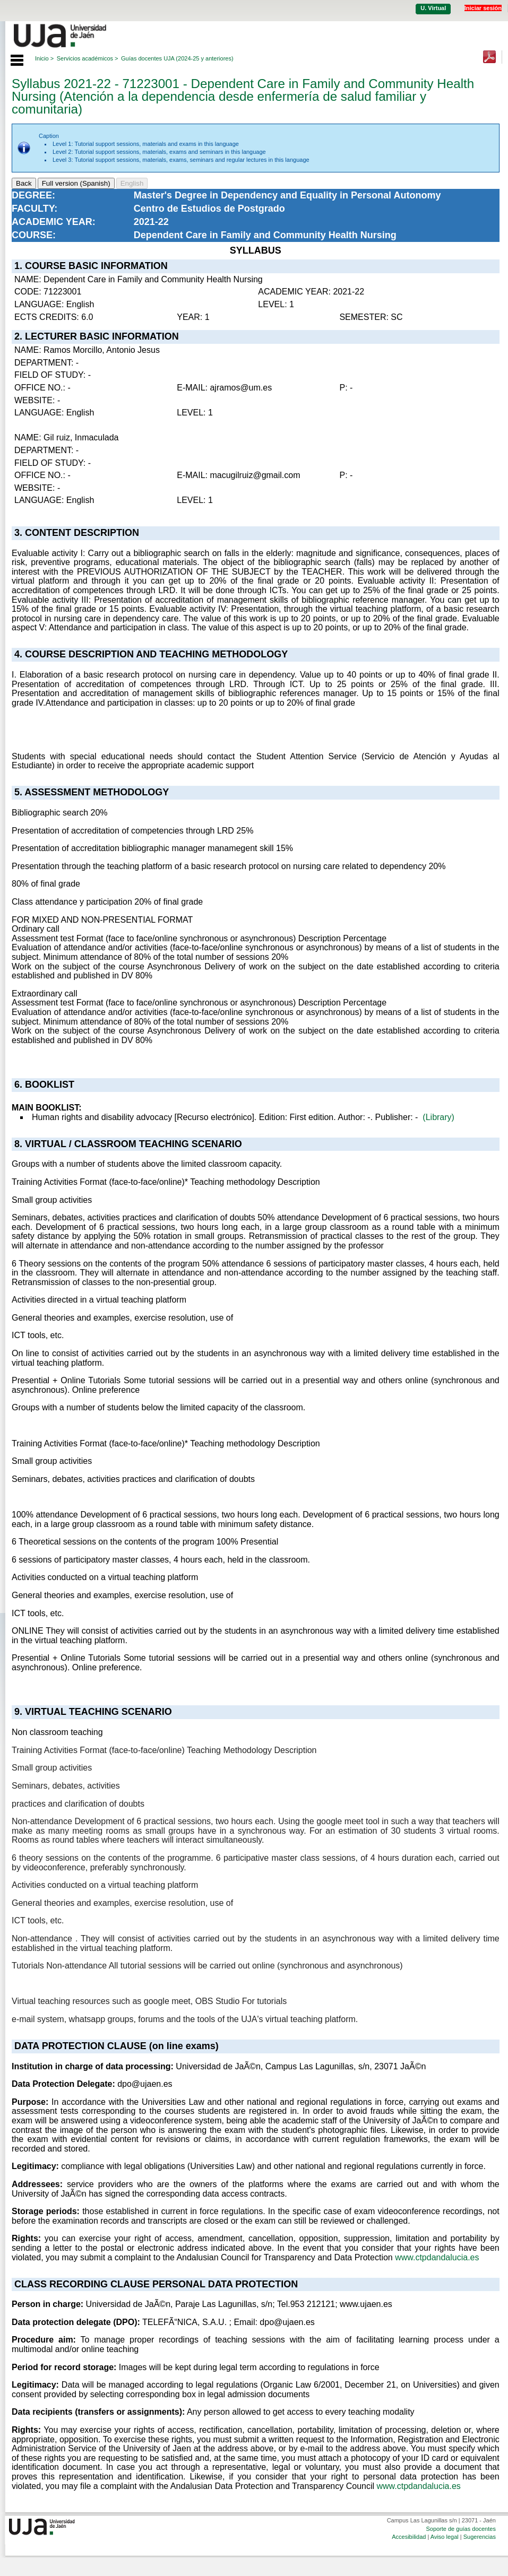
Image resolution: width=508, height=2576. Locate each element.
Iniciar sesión (483, 8)
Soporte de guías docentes (460, 2529)
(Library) (438, 1117)
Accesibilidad (409, 2537)
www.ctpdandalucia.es (437, 2257)
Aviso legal (444, 2537)
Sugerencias (479, 2537)
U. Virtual (433, 8)
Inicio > (44, 58)
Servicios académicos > (87, 58)
